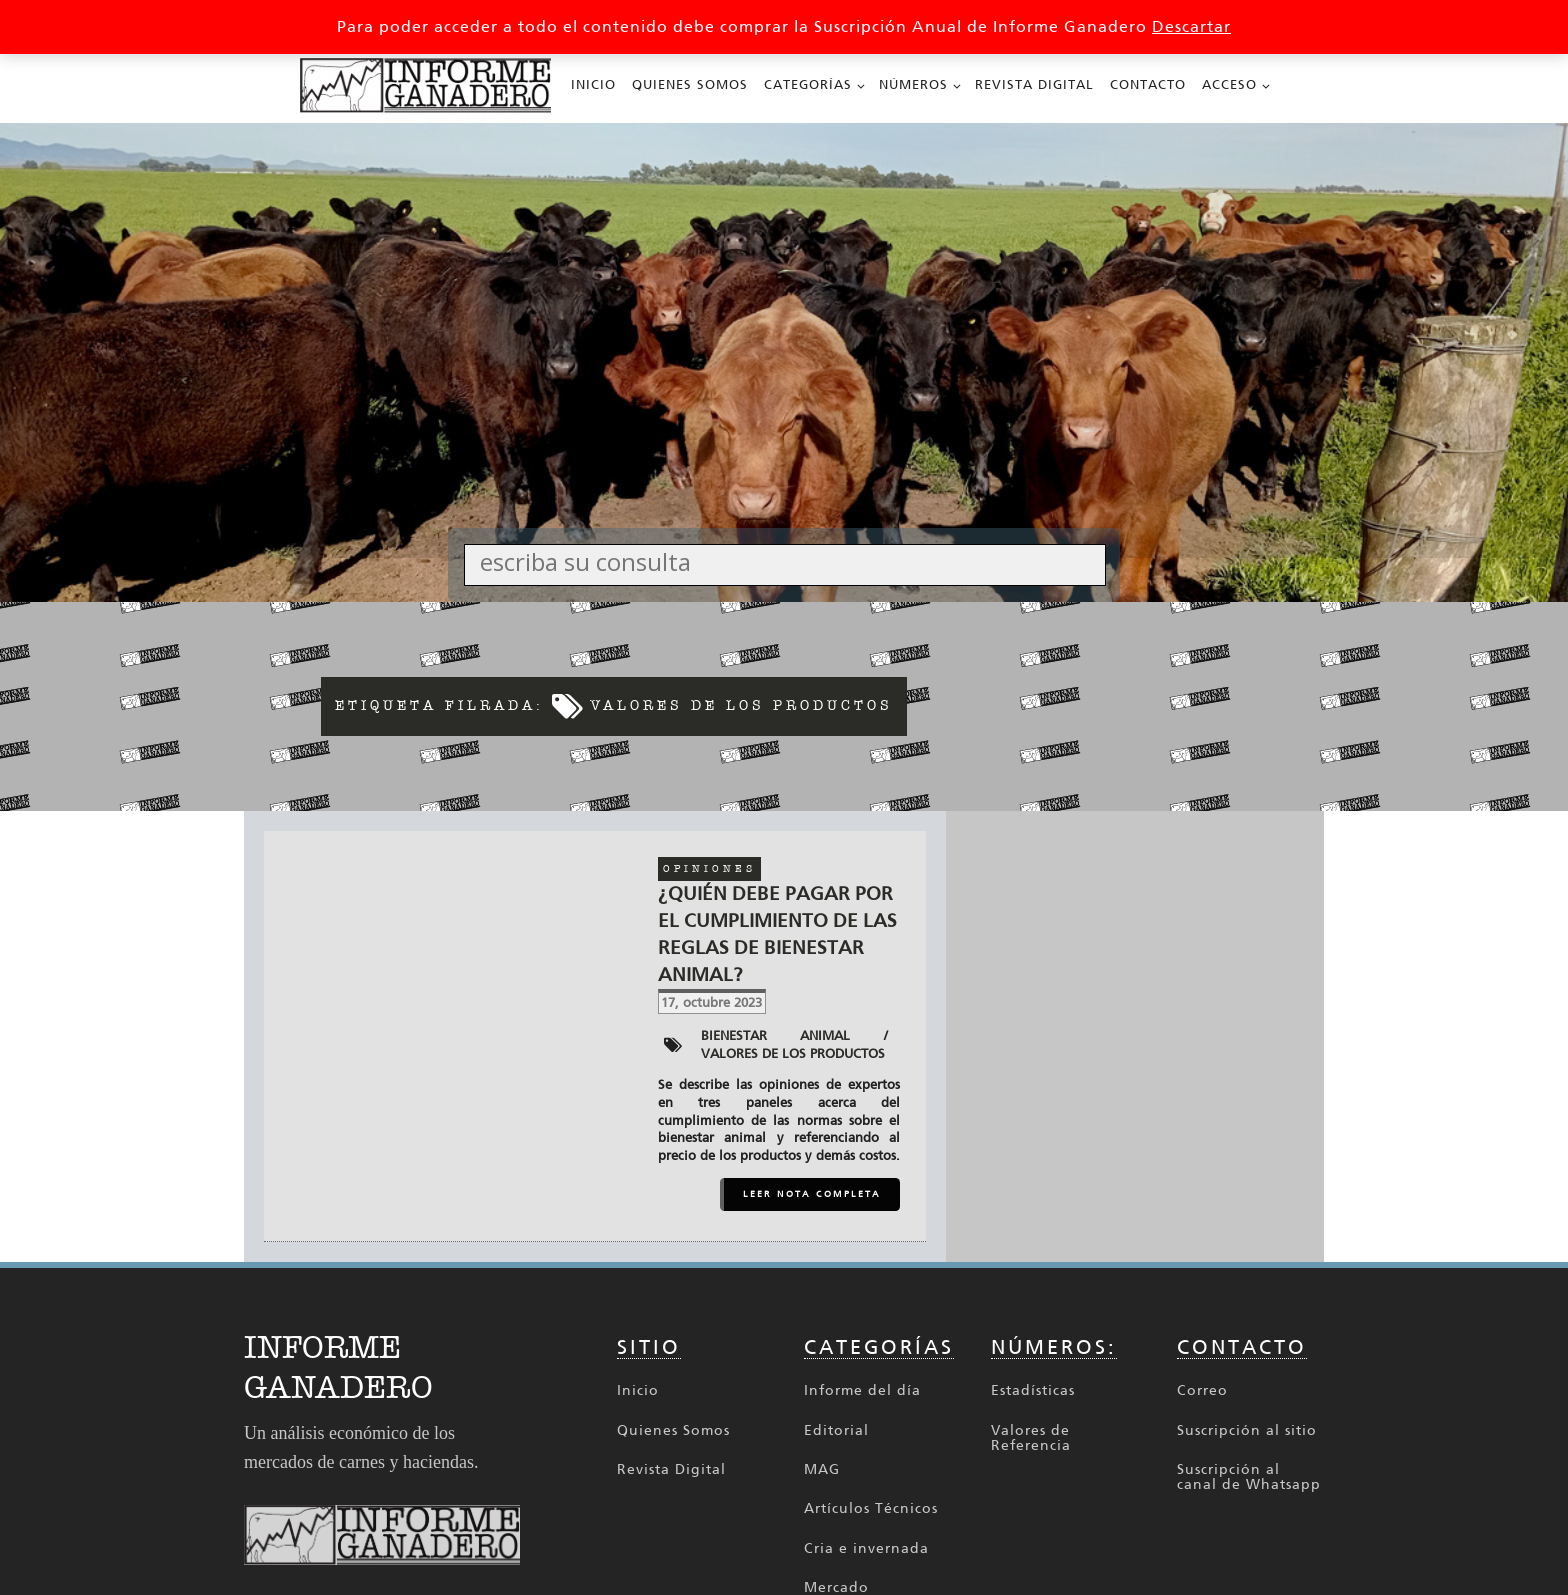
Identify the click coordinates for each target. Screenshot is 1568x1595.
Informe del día (862, 1390)
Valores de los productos (793, 1053)
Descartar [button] (1191, 26)
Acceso (1229, 84)
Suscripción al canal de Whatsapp (1249, 1477)
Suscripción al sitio (1247, 1430)
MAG (822, 1469)
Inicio (593, 84)
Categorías (808, 84)
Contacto (1148, 84)
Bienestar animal (775, 1035)
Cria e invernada (866, 1548)
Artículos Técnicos (871, 1508)
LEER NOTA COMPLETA (812, 1194)
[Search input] (790, 561)
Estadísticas (1033, 1390)
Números (913, 84)
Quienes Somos (690, 84)
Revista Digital (1034, 84)
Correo (1202, 1390)
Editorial (836, 1430)
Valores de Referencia (1031, 1438)
